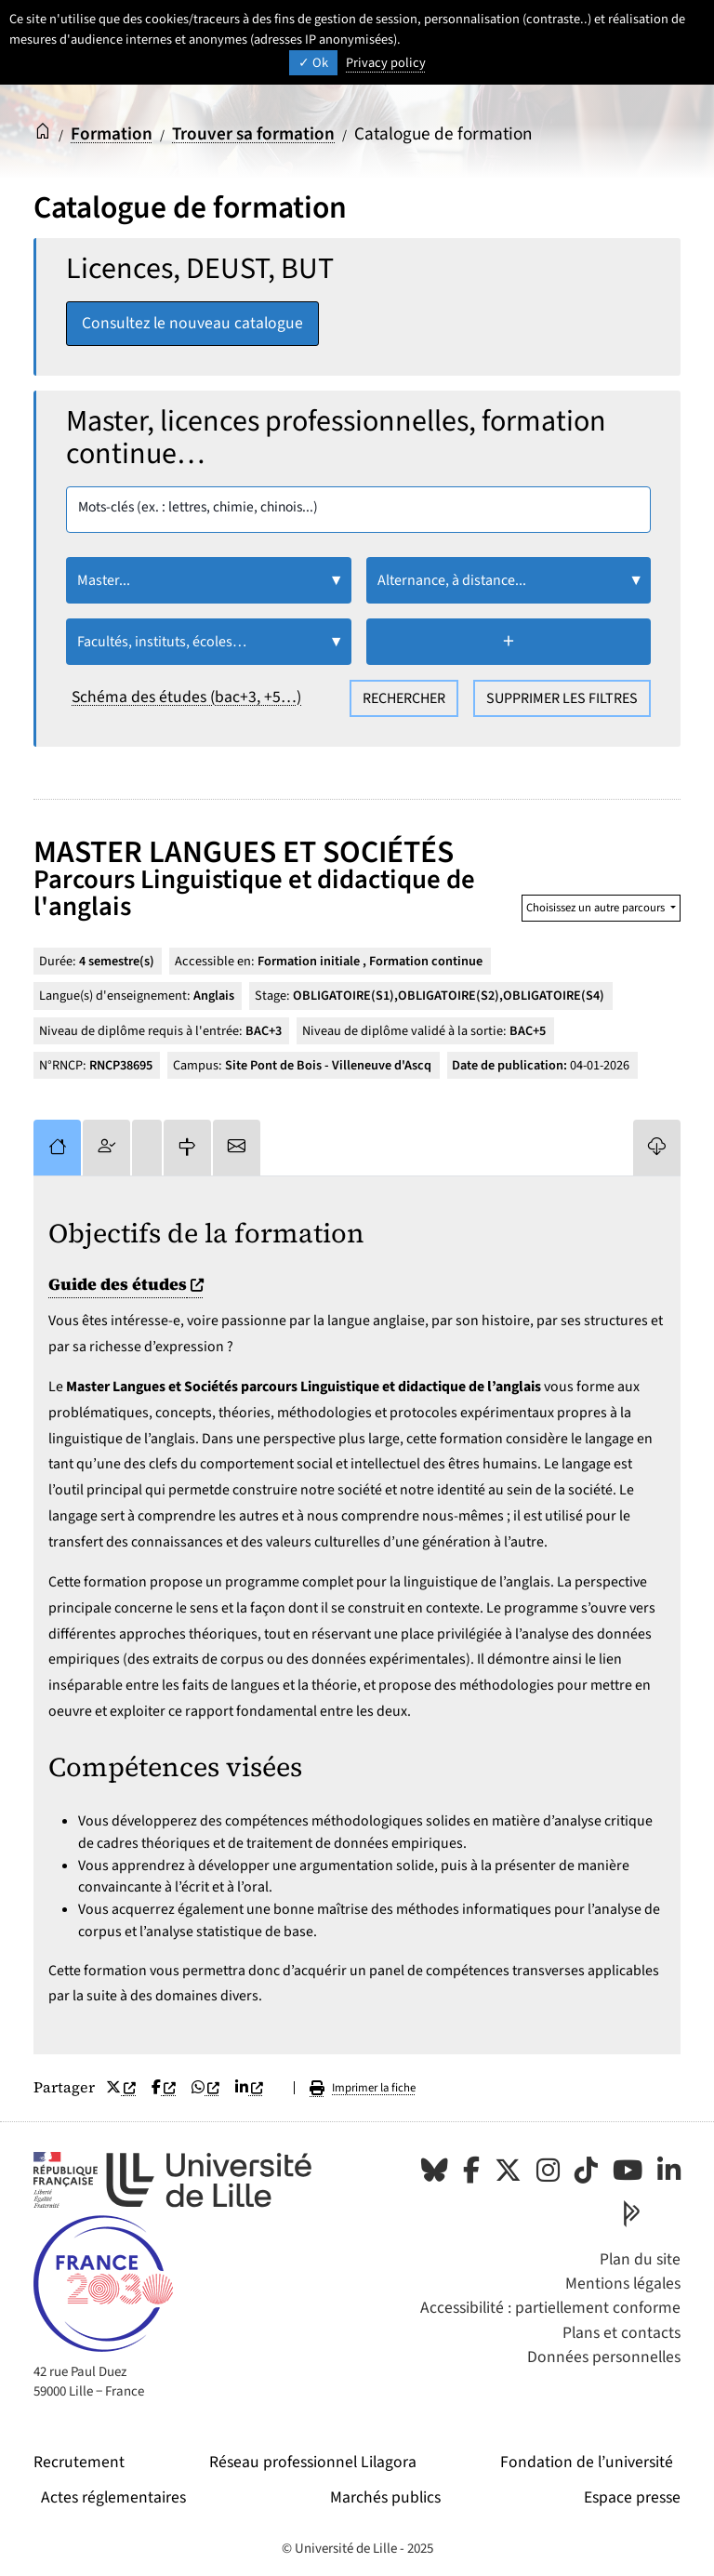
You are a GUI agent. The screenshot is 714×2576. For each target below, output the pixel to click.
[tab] (57, 1147)
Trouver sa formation (253, 134)
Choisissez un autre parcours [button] (597, 907)
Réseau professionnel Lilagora (312, 2462)
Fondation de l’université (586, 2462)
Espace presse (632, 2497)
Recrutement (79, 2462)
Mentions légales (623, 2283)
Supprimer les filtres (562, 698)
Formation (111, 134)
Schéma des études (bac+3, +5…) (186, 697)
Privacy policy (386, 63)
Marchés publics (385, 2497)
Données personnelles (604, 2357)
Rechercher (404, 698)
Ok (313, 63)
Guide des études (128, 1284)
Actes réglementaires (113, 2497)
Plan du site (640, 2259)
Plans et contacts (621, 2332)
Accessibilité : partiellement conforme (550, 2307)
